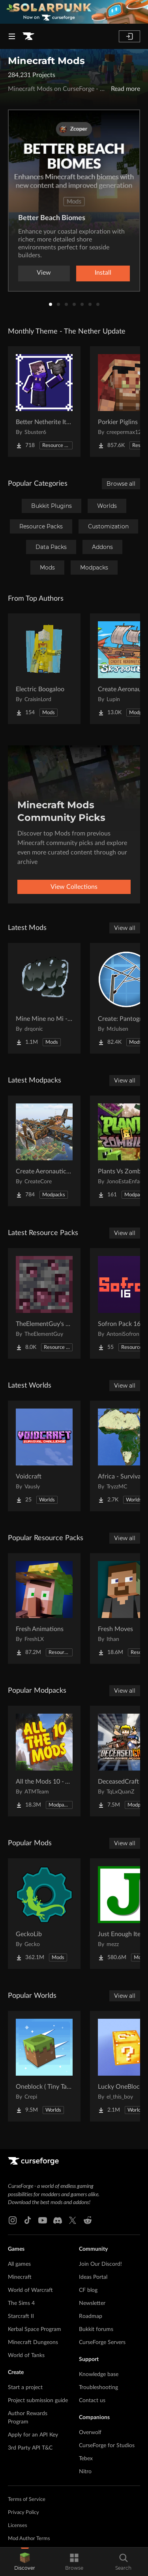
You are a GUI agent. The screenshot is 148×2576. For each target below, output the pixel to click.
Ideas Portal (93, 2277)
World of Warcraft (30, 2290)
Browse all (121, 483)
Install (103, 273)
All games (19, 2264)
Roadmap (90, 2316)
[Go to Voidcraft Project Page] (44, 1456)
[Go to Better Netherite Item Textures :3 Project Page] (44, 401)
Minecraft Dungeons (33, 2342)
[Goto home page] (28, 36)
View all (124, 928)
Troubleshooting (98, 2387)
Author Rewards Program (27, 2418)
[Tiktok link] (27, 2220)
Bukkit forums (96, 2329)
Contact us (92, 2400)
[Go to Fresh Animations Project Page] (44, 1608)
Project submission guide (38, 2400)
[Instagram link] (12, 2220)
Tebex (86, 2458)
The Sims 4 (21, 2303)
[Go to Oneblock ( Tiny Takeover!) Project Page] (44, 2066)
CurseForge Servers (102, 2342)
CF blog (88, 2290)
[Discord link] (57, 2220)
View (44, 273)
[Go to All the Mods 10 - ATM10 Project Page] (44, 1761)
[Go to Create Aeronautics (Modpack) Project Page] (44, 1151)
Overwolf (90, 2432)
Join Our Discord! (100, 2264)
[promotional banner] (74, 12)
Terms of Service (26, 2499)
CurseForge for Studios (107, 2445)
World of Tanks (26, 2355)
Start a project (25, 2387)
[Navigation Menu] (12, 36)
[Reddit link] (87, 2220)
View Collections (74, 887)
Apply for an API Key (33, 2435)
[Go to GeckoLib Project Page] (44, 1913)
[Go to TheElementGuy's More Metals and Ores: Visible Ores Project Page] (44, 1303)
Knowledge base (98, 2374)
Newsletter (92, 2303)
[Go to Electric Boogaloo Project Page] (44, 668)
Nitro (85, 2471)
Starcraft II (21, 2316)
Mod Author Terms (29, 2538)
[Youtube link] (42, 2220)
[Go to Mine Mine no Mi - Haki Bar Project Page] (44, 998)
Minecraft (20, 2277)
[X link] (72, 2220)
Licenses (17, 2525)
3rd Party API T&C (30, 2448)
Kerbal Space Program (34, 2329)
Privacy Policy (23, 2512)
